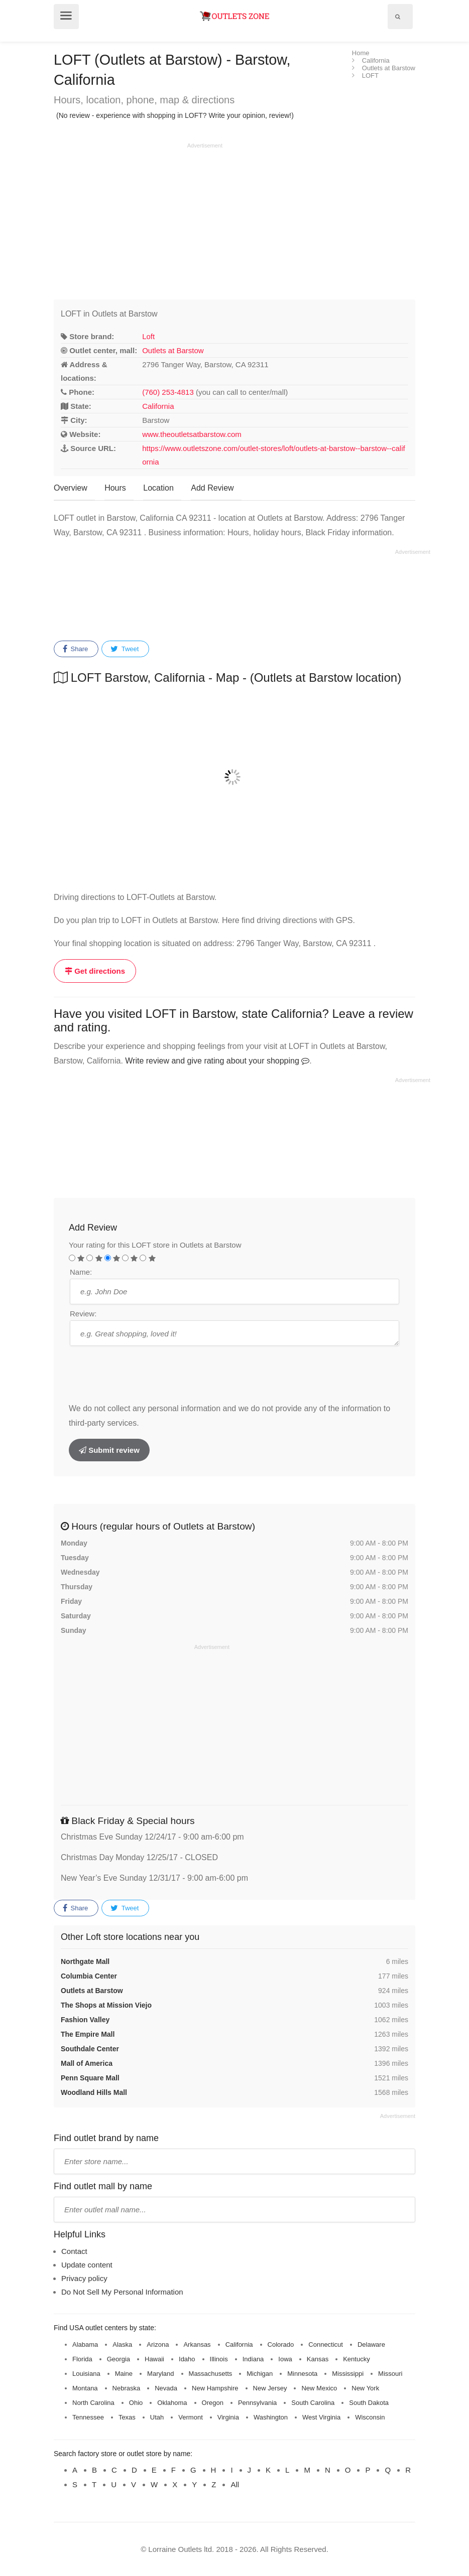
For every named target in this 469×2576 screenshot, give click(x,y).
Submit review (109, 1450)
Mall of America (86, 2063)
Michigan (260, 2373)
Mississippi (348, 2373)
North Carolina (93, 2402)
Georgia (118, 2359)
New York (365, 2388)
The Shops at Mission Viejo (106, 2005)
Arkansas (196, 2344)
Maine (124, 2373)
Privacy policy (84, 2278)
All (234, 2484)
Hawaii (154, 2359)
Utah (157, 2417)
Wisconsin (370, 2417)
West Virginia (321, 2417)
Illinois (219, 2359)
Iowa (285, 2359)
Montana (85, 2388)
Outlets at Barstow (173, 350)
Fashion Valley (85, 2020)
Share (75, 649)
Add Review (212, 488)
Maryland (160, 2373)
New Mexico (319, 2388)
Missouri (390, 2373)
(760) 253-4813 (168, 392)
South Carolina (312, 2402)
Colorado (281, 2344)
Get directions (95, 971)
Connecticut (325, 2344)
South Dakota (369, 2402)
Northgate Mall (85, 1961)
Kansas (317, 2359)
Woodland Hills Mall (94, 2092)
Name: (81, 1272)
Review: (83, 1313)
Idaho (187, 2359)
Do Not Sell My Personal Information (122, 2292)
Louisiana (86, 2373)
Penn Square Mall (90, 2078)
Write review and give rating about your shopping (217, 1060)
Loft (148, 336)
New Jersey (270, 2388)
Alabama (85, 2344)
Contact (74, 2251)
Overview (70, 488)
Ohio (136, 2402)
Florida (82, 2359)
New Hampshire (215, 2388)
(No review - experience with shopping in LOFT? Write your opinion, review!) (175, 115)
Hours (115, 488)
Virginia (228, 2417)
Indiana (253, 2359)
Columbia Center (89, 1976)
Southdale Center (90, 2049)
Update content (86, 2264)
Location (158, 488)
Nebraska (126, 2388)
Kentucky (356, 2359)
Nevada (166, 2388)
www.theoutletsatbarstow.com (192, 434)
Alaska (122, 2344)
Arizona (158, 2344)
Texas (127, 2417)
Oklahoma (172, 2402)
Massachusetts (210, 2373)
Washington (271, 2417)
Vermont (190, 2417)
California (158, 406)
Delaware (371, 2344)
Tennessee (88, 2417)
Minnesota (302, 2373)
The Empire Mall (87, 2034)
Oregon (212, 2402)
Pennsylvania (257, 2402)
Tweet (124, 649)
